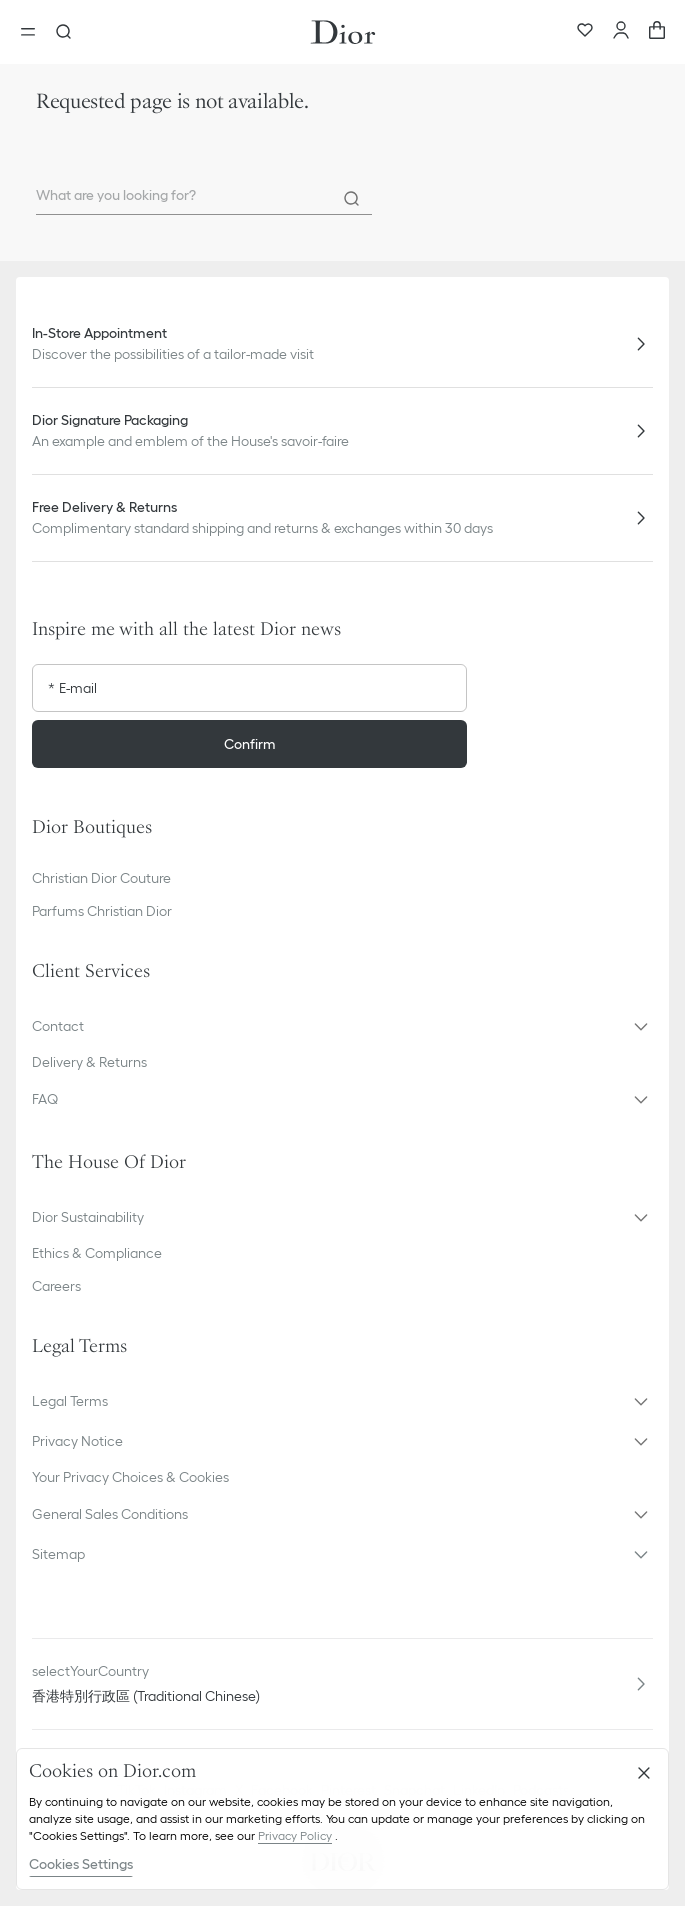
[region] (342, 1819)
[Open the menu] (34, 32)
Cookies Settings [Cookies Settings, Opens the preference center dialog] (81, 1864)
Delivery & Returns (89, 1062)
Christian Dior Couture (101, 878)
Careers (56, 1286)
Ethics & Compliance (97, 1253)
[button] (342, 1026)
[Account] (621, 32)
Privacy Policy (295, 1835)
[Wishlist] (585, 32)
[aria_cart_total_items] (657, 32)
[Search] (352, 199)
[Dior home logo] (343, 32)
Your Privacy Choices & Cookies (130, 1477)
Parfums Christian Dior (102, 911)
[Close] (644, 1773)
